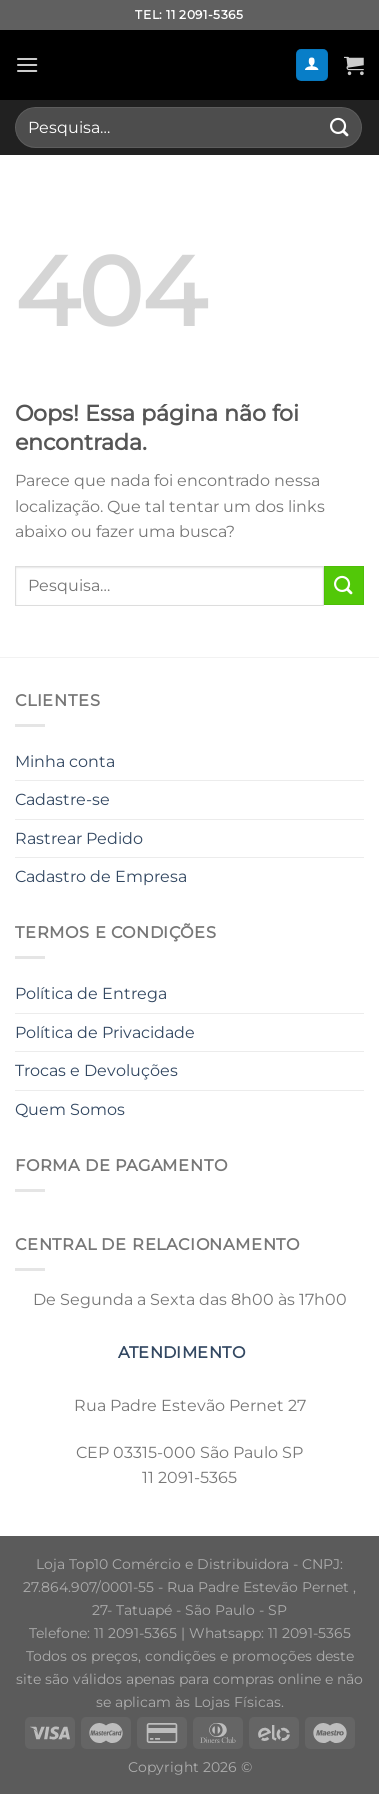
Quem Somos (70, 1109)
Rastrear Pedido (79, 838)
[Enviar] (340, 127)
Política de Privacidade (105, 1032)
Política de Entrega (91, 993)
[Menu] (27, 64)
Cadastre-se (62, 799)
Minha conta (65, 761)
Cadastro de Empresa (101, 876)
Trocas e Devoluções (96, 1070)
